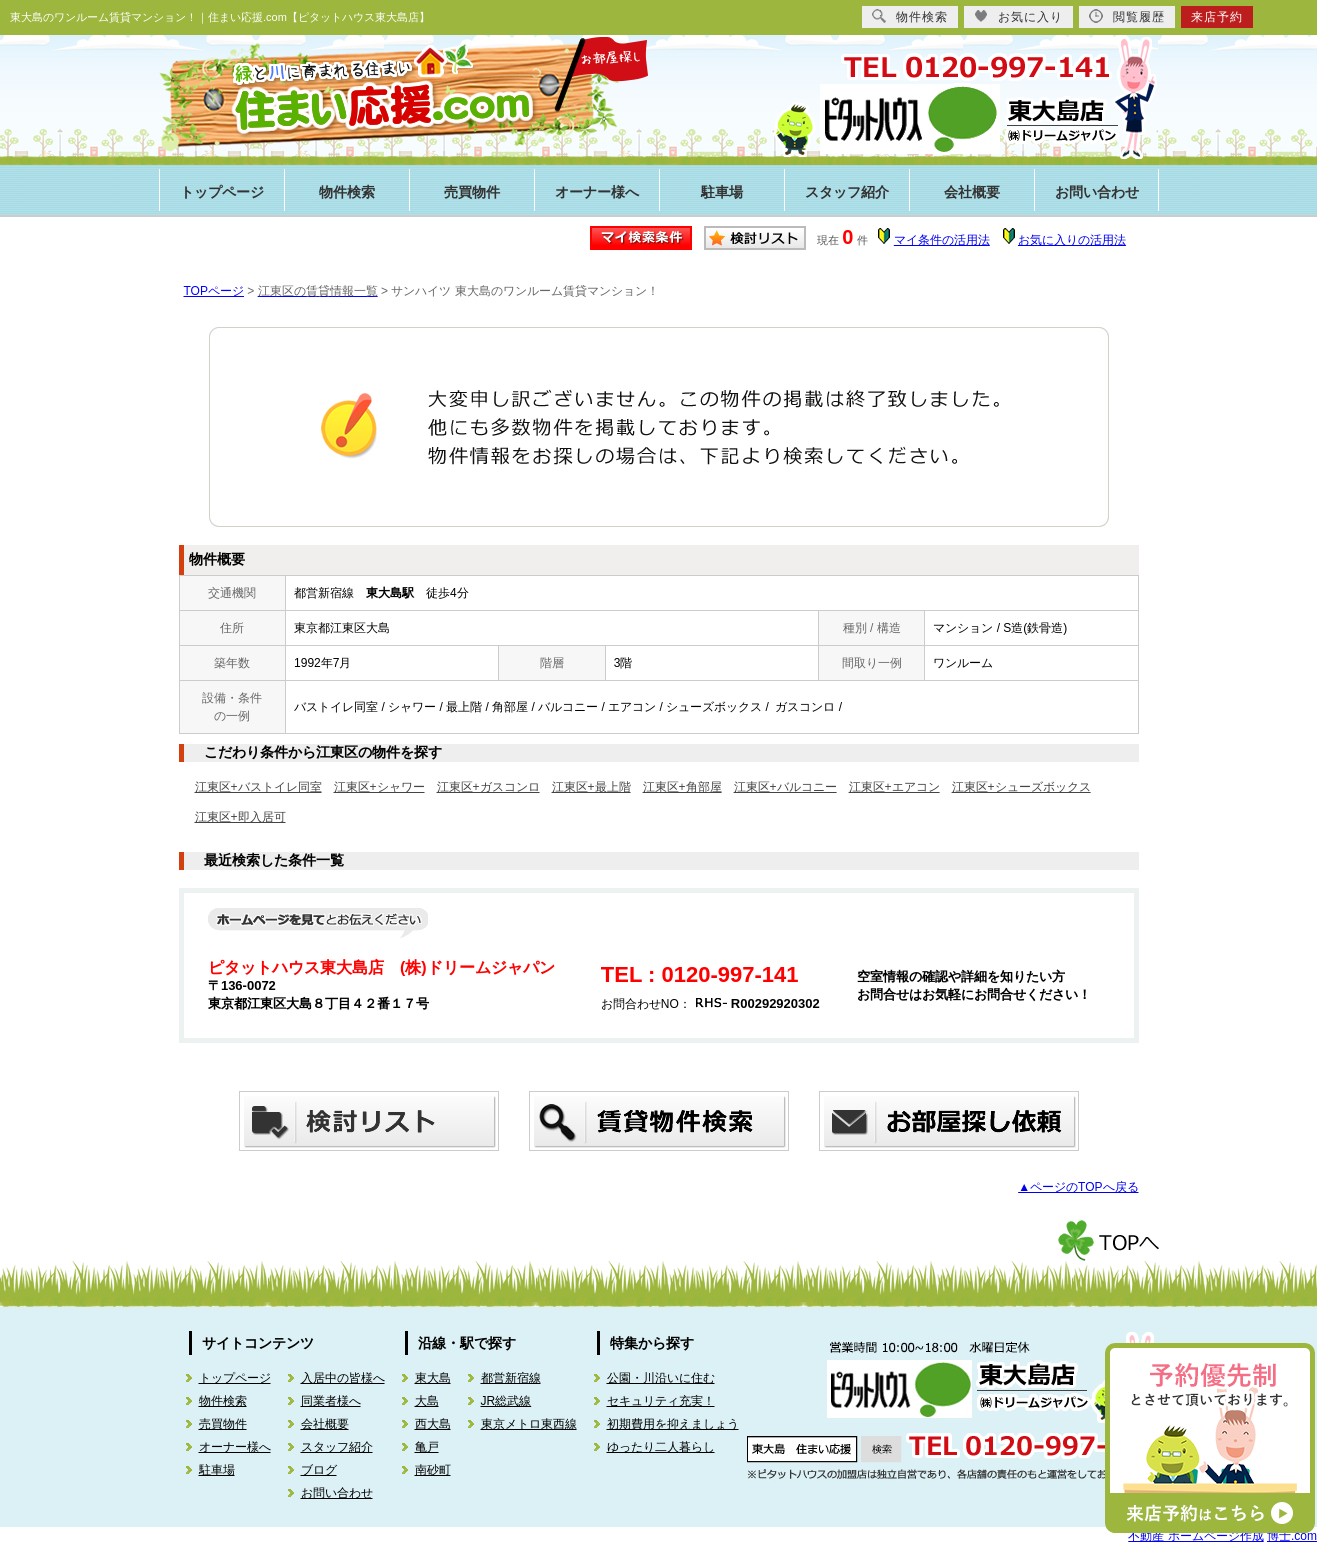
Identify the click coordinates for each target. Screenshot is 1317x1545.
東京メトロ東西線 (529, 1424)
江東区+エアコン (894, 787)
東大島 (433, 1378)
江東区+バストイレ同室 (258, 787)
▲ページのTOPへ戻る (1078, 1187)
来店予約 (1217, 17)
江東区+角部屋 (682, 787)
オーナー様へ (597, 192)
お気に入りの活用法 (1072, 240)
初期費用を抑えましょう (673, 1424)
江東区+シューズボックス (1021, 787)
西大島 (433, 1424)
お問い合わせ (1097, 192)
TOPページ (214, 291)
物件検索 (347, 192)
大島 (427, 1401)
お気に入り (1018, 16)
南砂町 (433, 1470)
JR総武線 (506, 1401)
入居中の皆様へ (343, 1378)
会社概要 (972, 192)
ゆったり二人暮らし (661, 1447)
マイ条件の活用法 (942, 240)
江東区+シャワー (379, 787)
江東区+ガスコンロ (488, 787)
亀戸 (427, 1447)
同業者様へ (331, 1401)
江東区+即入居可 (240, 817)
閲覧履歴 (1127, 16)
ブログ (319, 1470)
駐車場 (722, 192)
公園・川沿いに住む (661, 1378)
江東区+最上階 (591, 787)
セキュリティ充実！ (661, 1401)
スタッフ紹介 (847, 192)
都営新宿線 (511, 1378)
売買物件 (472, 192)
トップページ (222, 192)
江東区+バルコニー (785, 787)
